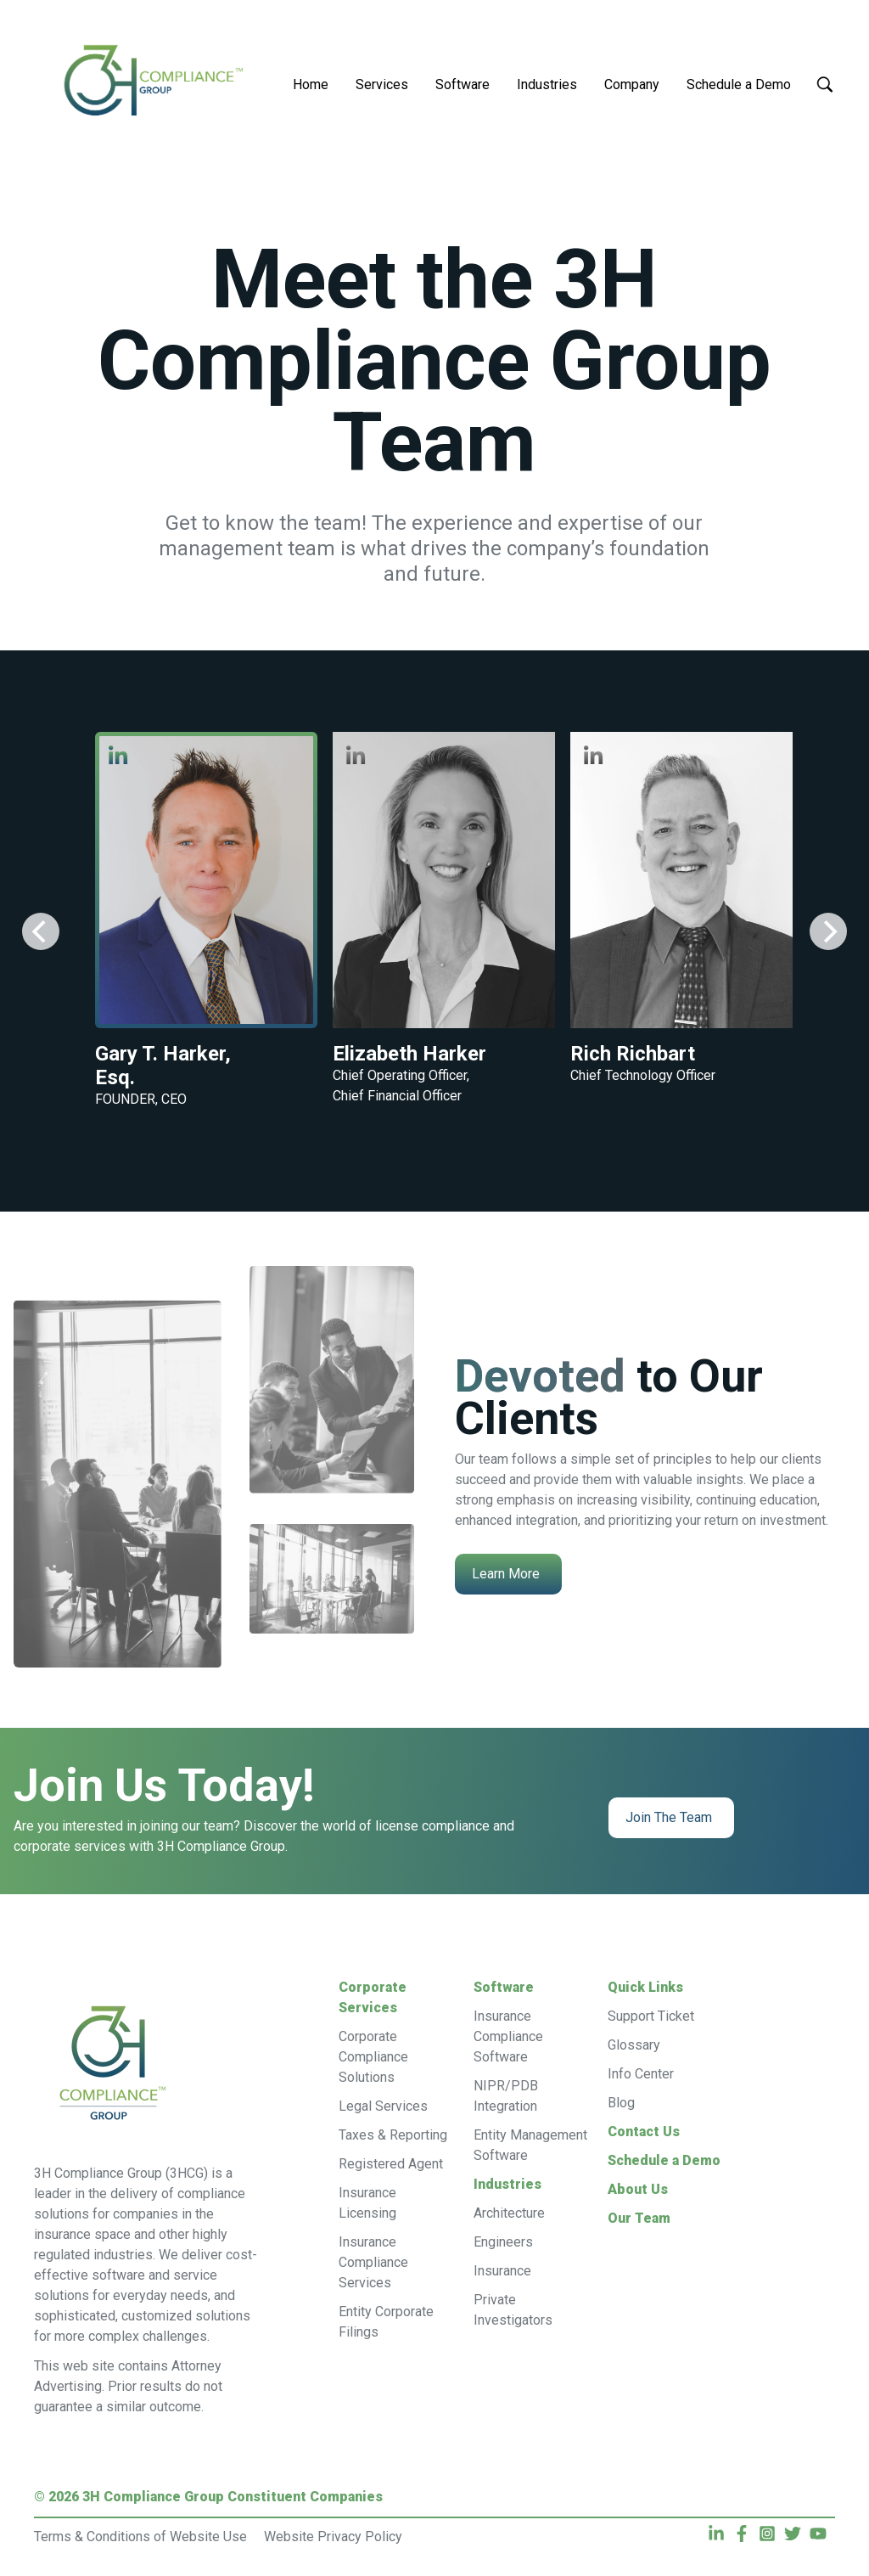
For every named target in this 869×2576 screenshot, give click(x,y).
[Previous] (40, 931)
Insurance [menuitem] (502, 2271)
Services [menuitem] (382, 84)
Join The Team (668, 1817)
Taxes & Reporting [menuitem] (393, 2135)
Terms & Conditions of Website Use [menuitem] (140, 2536)
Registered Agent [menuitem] (391, 2164)
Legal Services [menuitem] (383, 2106)
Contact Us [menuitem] (644, 2131)
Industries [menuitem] (547, 84)
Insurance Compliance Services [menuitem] (373, 2262)
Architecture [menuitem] (509, 2213)
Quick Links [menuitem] (645, 1987)
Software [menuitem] (462, 84)
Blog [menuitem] (621, 2103)
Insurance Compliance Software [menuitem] (508, 2036)
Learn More (506, 1574)
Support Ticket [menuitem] (651, 2016)
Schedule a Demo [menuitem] (739, 84)
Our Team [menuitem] (639, 2218)
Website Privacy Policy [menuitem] (333, 2536)
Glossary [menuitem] (634, 2045)
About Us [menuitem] (638, 2189)
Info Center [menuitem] (641, 2074)
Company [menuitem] (631, 84)
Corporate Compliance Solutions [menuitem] (373, 2056)
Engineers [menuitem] (503, 2242)
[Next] (828, 931)
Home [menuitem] (310, 84)
